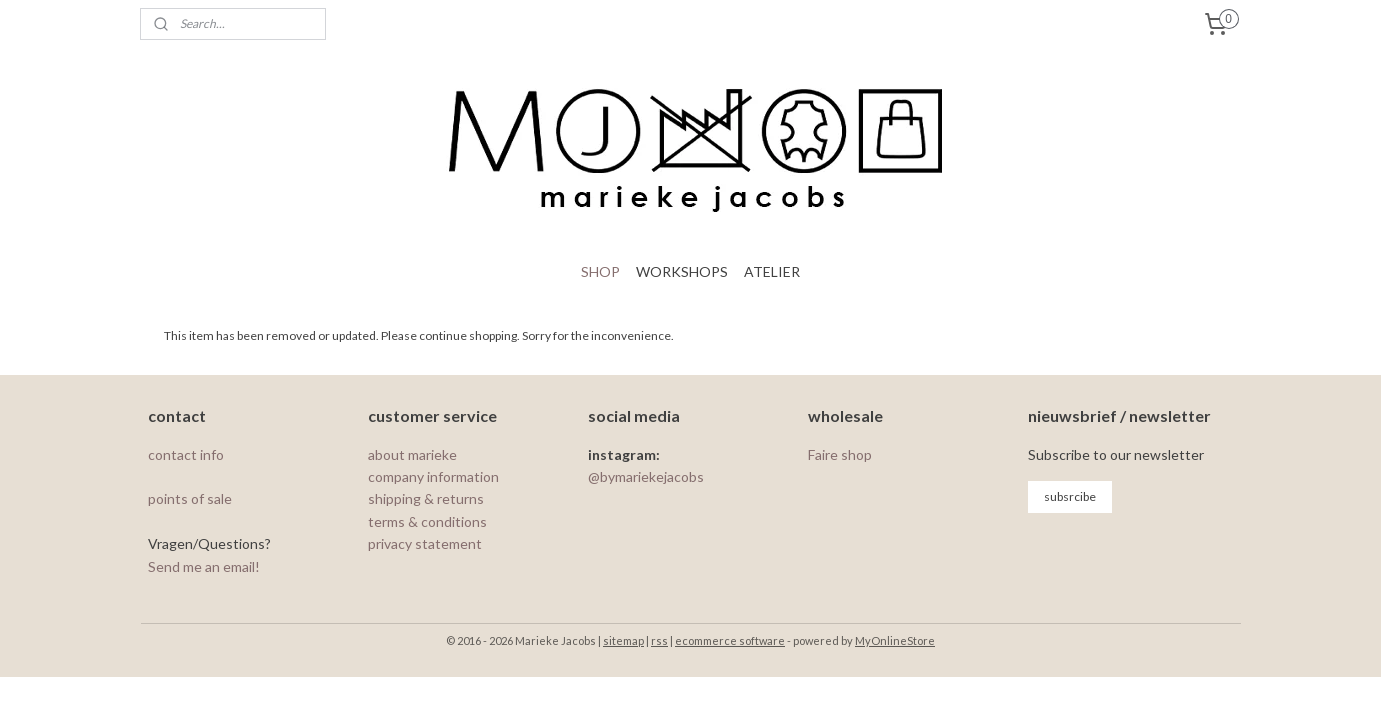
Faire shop (840, 454)
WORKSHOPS (682, 271)
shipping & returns (426, 498)
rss (659, 640)
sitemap (623, 640)
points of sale (190, 498)
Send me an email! (204, 566)
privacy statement (425, 543)
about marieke (412, 454)
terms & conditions (427, 521)
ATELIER (772, 271)
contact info (187, 454)
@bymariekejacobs (646, 476)
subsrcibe (1070, 496)
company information (433, 476)
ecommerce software (730, 640)
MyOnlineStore (895, 640)
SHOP (600, 271)
